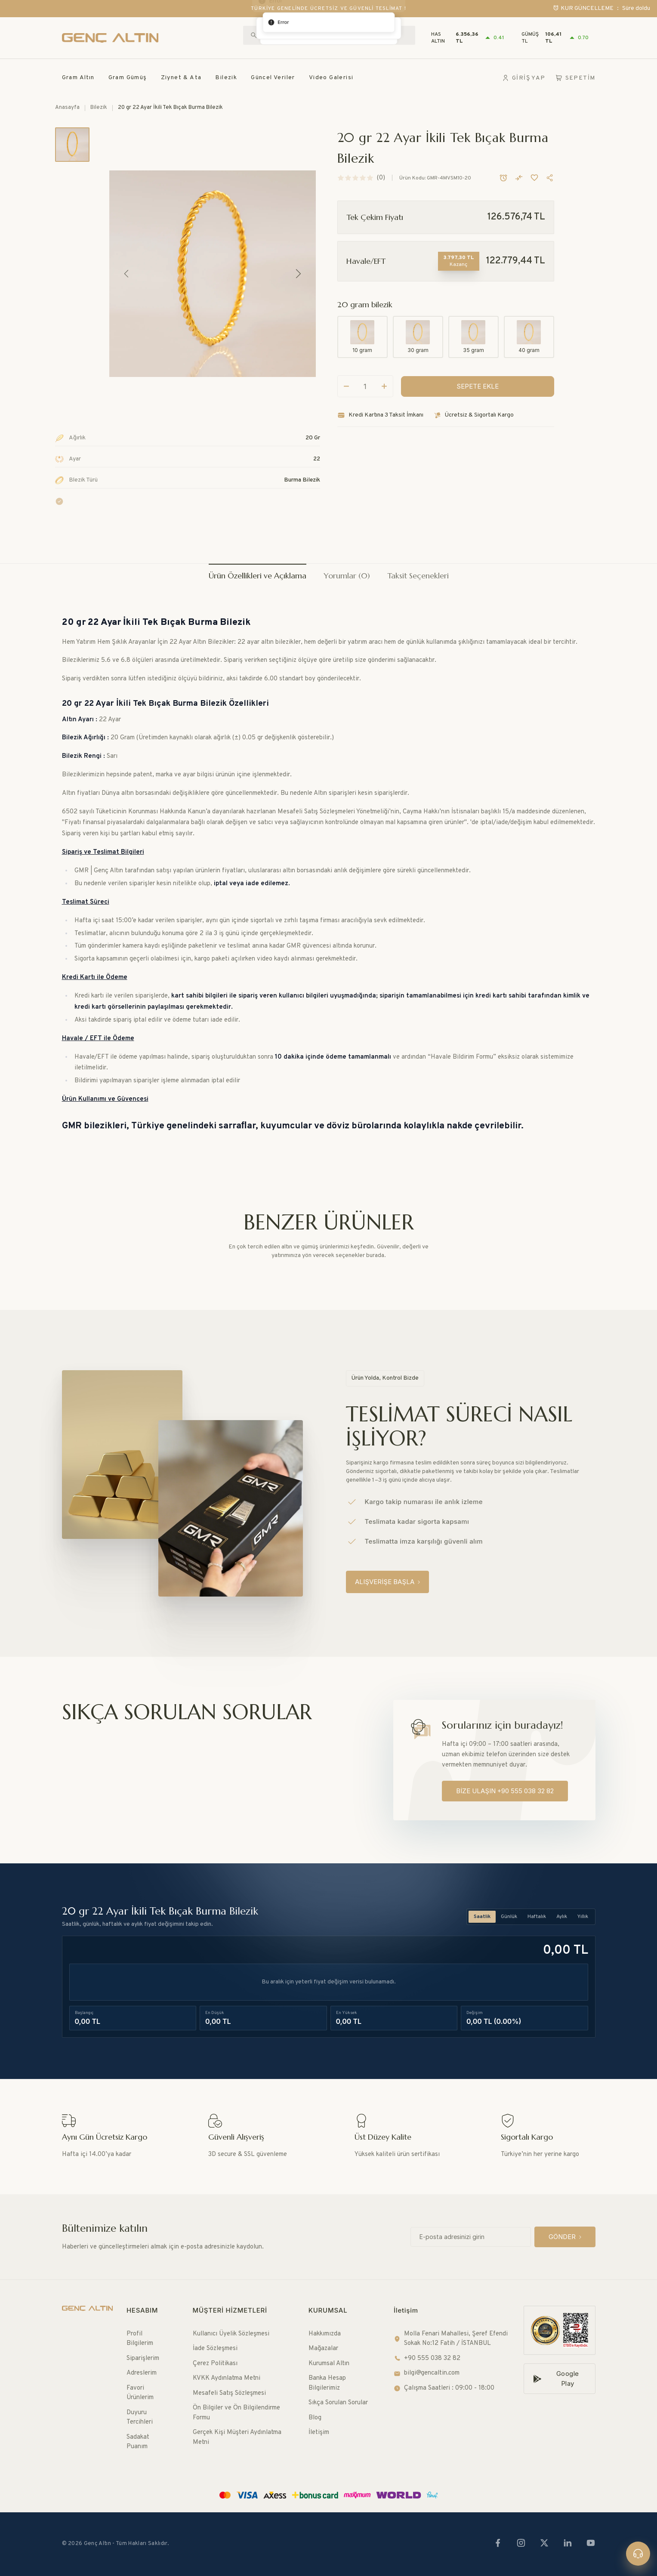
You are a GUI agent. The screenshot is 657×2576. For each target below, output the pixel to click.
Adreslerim (141, 2373)
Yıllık (582, 1916)
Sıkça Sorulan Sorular (338, 2403)
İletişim (318, 2432)
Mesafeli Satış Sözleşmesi (229, 2393)
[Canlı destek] (638, 2554)
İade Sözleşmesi (215, 2348)
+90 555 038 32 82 (427, 2358)
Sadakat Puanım (137, 2442)
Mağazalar (323, 2348)
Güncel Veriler (273, 77)
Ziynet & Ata (181, 77)
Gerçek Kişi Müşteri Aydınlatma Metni (237, 2437)
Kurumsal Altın (328, 2364)
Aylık (561, 1916)
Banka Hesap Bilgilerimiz (327, 2383)
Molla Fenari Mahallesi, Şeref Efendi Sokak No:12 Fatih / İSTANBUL (451, 2339)
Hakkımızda (324, 2334)
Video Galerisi (331, 77)
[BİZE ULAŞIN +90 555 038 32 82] (505, 1791)
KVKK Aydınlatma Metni (226, 2378)
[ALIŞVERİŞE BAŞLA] (387, 1582)
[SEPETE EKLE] (477, 400)
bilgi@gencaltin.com (427, 2373)
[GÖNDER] (564, 2237)
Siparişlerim (142, 2358)
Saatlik (482, 1916)
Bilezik (226, 77)
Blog (314, 2418)
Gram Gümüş (127, 77)
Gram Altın (78, 77)
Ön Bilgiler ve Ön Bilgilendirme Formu (236, 2413)
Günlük (509, 1916)
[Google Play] (559, 2378)
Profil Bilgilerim (139, 2339)
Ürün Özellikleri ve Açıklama (257, 576)
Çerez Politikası (215, 2364)
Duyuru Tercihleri (139, 2418)
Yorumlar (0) (347, 576)
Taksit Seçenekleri (418, 576)
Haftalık (536, 1916)
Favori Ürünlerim (140, 2393)
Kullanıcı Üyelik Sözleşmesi (231, 2334)
